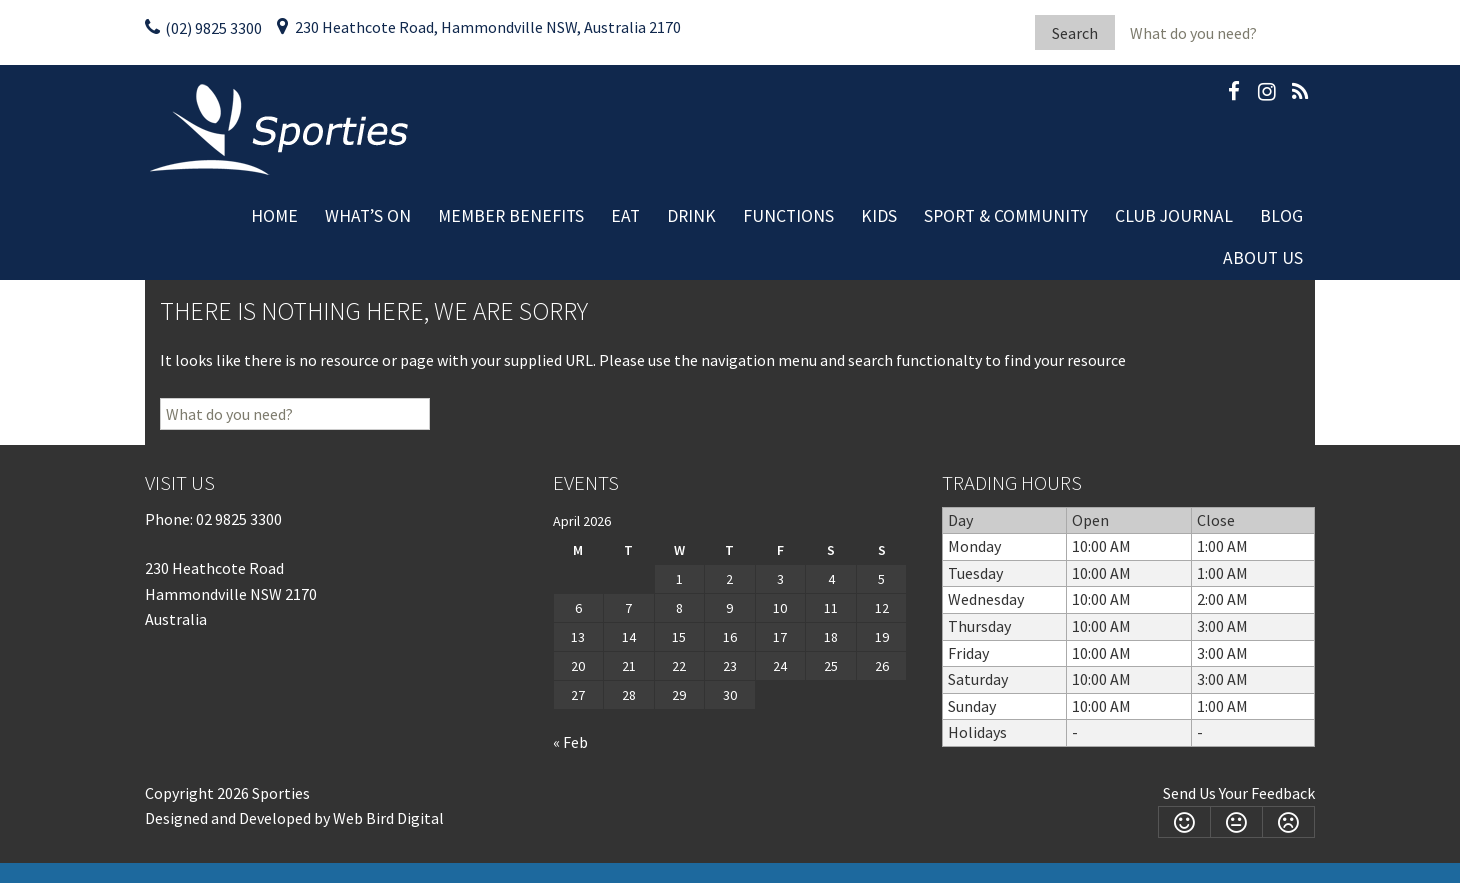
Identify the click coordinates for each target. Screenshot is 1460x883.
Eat (625, 216)
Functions (788, 216)
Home (274, 216)
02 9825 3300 (239, 519)
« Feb (570, 742)
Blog (1281, 216)
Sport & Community (1006, 216)
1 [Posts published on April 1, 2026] (679, 579)
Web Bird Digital (388, 818)
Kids (879, 216)
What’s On (368, 216)
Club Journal (1174, 216)
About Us (1263, 258)
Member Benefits (511, 216)
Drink (691, 216)
